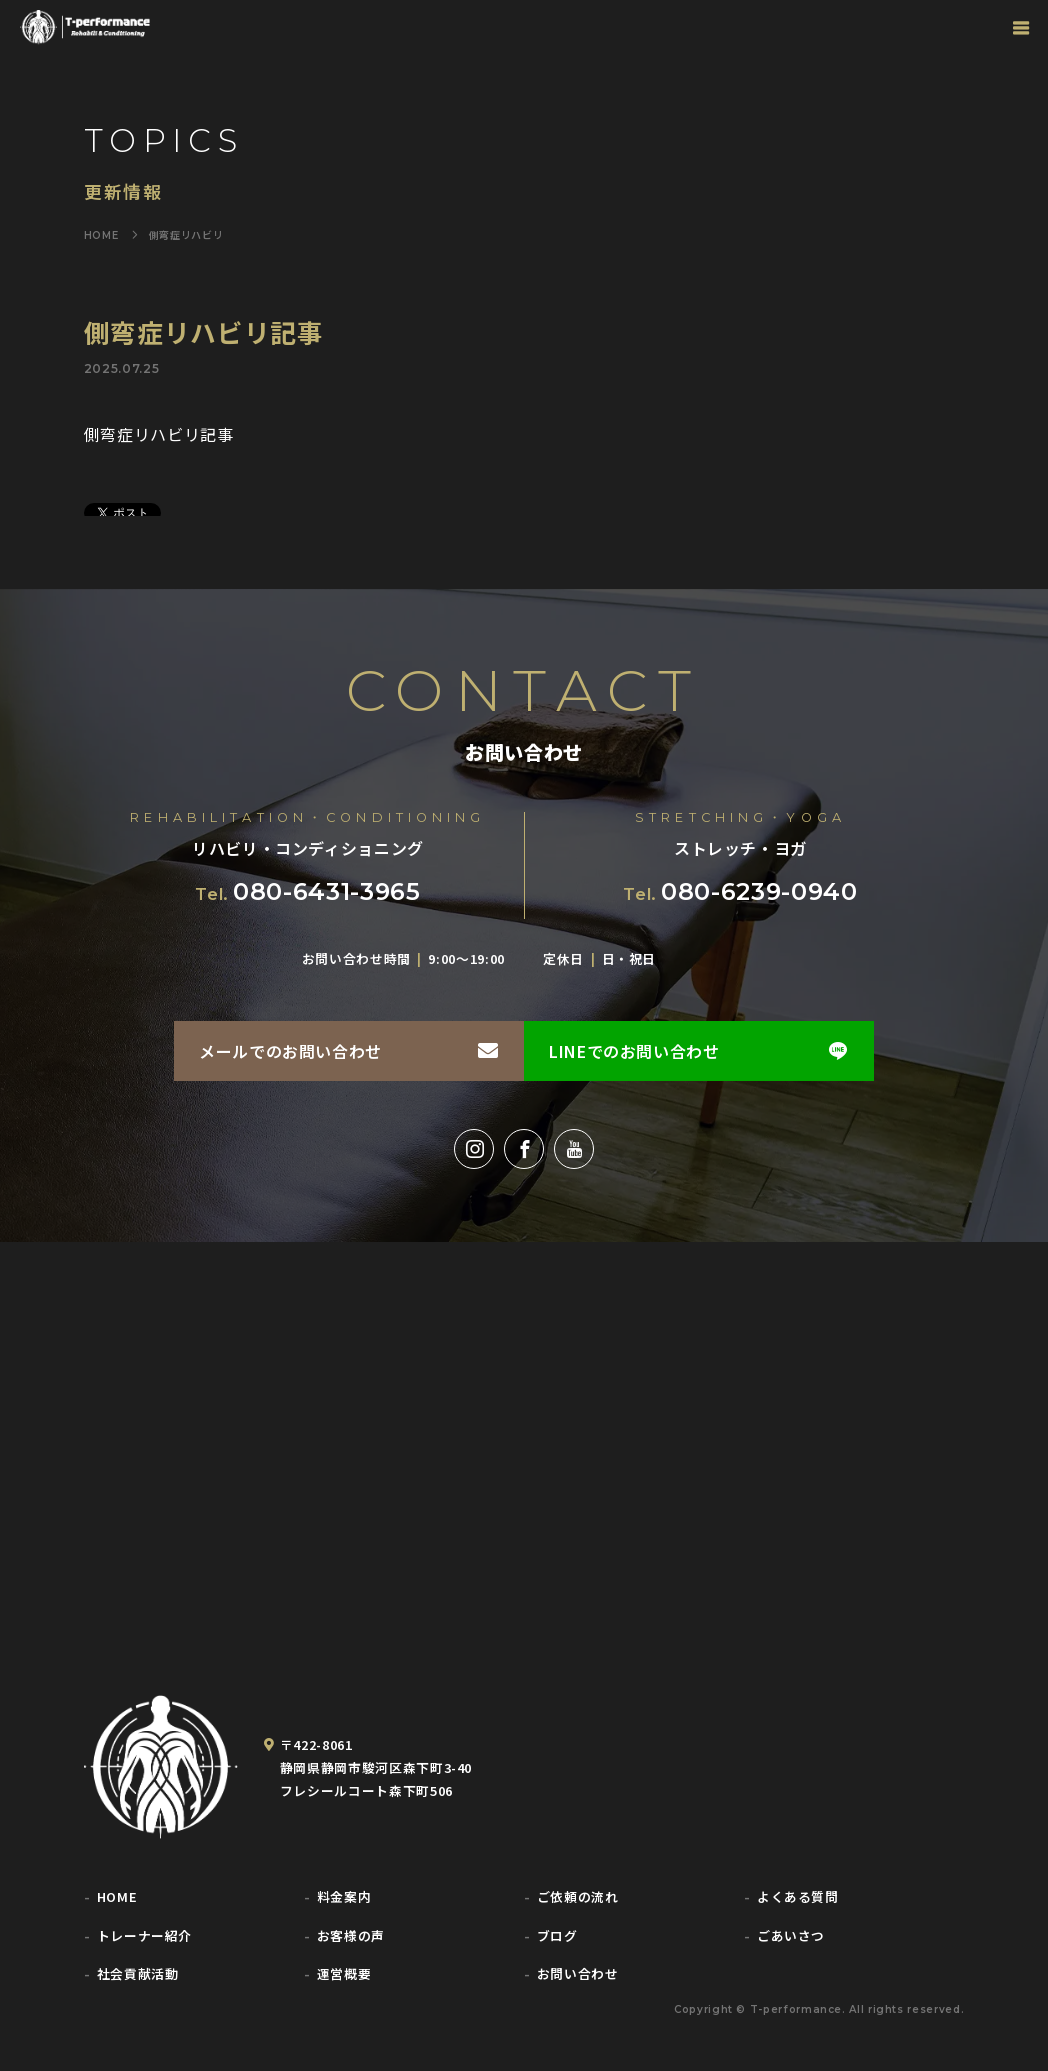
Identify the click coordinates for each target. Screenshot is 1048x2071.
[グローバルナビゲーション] (1020, 27)
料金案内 (344, 1897)
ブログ (557, 1936)
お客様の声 (351, 1936)
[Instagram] (474, 1149)
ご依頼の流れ (578, 1897)
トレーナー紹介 (144, 1936)
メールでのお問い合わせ (290, 1051)
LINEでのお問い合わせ (634, 1051)
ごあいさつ (791, 1936)
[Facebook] (524, 1149)
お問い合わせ (578, 1974)
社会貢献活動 (138, 1974)
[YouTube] (574, 1149)
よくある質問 (798, 1897)
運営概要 (344, 1974)
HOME (117, 1897)
